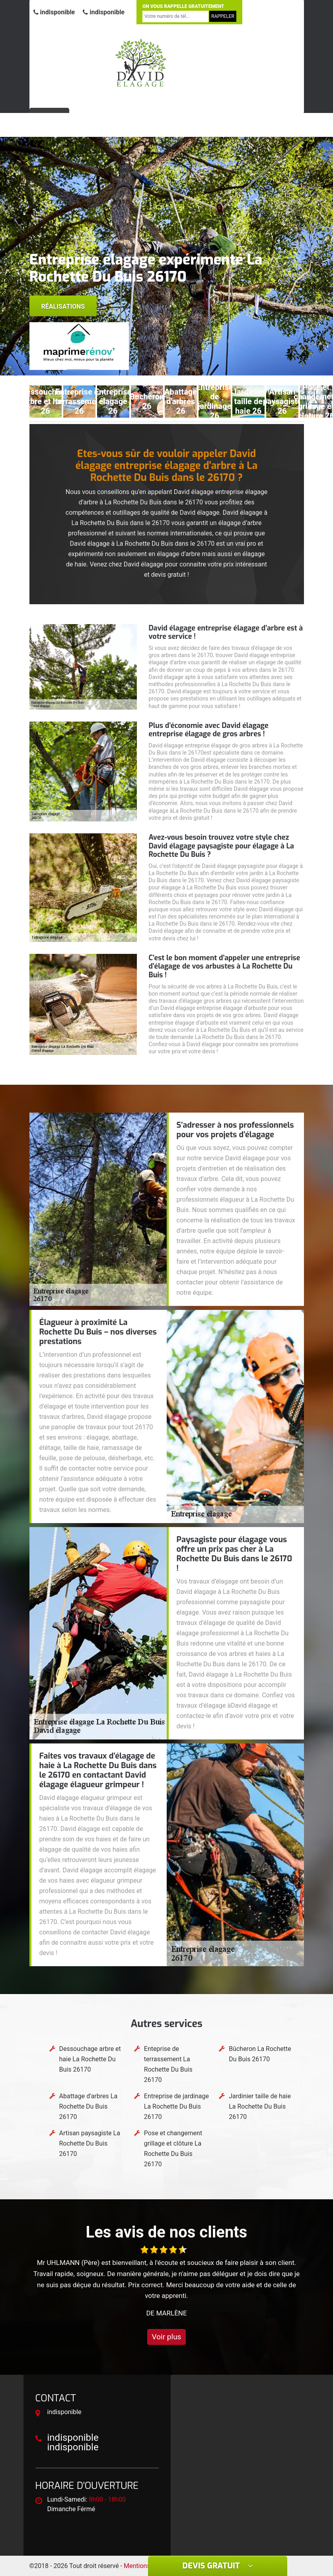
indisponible (54, 12)
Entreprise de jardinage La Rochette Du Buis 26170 (176, 2106)
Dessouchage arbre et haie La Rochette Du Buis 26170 (90, 2059)
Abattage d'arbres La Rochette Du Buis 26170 (88, 2106)
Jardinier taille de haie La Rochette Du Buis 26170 (260, 2106)
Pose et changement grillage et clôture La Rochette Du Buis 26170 (173, 2148)
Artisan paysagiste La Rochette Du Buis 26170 (89, 2143)
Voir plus (166, 2336)
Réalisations (63, 306)
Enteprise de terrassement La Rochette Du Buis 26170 (168, 2064)
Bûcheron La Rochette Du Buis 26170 (260, 2054)
